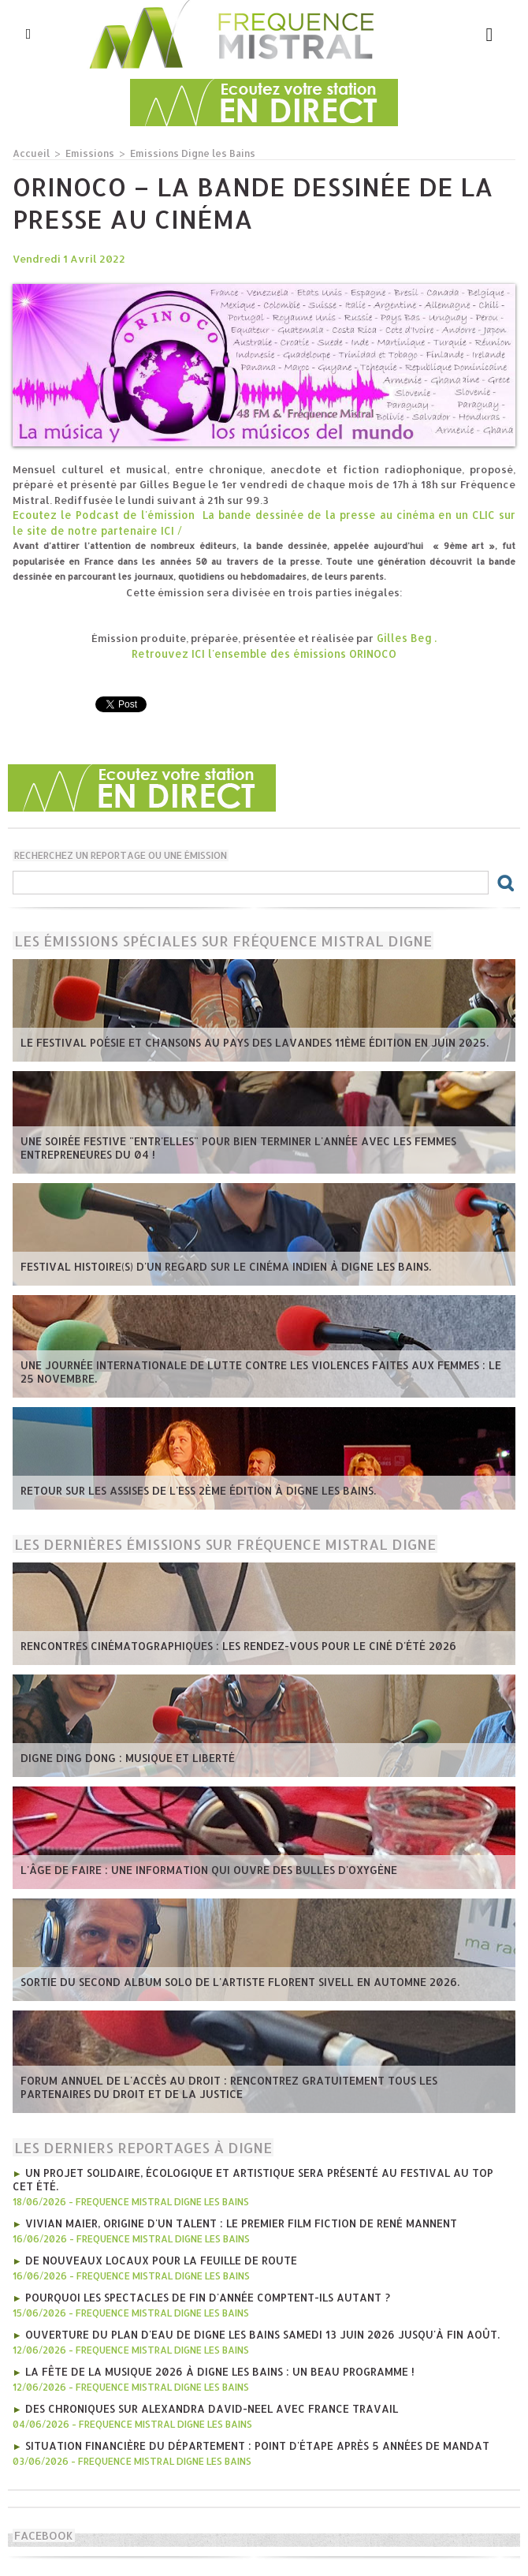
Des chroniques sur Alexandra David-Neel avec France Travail (207, 2401)
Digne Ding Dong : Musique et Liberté (123, 1757)
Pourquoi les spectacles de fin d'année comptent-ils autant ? (204, 2293)
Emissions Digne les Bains (183, 153)
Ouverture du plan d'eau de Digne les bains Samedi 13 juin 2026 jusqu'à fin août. (255, 2329)
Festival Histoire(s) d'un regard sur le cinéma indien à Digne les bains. (218, 1266)
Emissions (86, 153)
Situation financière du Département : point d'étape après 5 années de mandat (252, 2438)
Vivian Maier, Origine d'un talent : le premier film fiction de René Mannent (234, 2220)
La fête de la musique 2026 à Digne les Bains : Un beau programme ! (213, 2365)
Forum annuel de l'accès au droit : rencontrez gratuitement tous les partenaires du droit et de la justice (258, 2087)
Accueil (30, 153)
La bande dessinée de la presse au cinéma (298, 514)
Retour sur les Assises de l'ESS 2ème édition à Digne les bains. (192, 1490)
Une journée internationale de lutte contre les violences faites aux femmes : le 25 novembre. (260, 1371)
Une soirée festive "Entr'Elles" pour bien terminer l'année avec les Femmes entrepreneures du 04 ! (231, 1147)
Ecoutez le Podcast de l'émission (101, 514)
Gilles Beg (403, 637)
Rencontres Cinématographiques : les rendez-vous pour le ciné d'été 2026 (232, 1645)
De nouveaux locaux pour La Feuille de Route (157, 2256)
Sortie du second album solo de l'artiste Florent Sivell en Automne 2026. (232, 1981)
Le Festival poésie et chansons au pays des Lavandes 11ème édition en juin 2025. (245, 1042)
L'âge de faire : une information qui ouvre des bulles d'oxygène (201, 1869)
